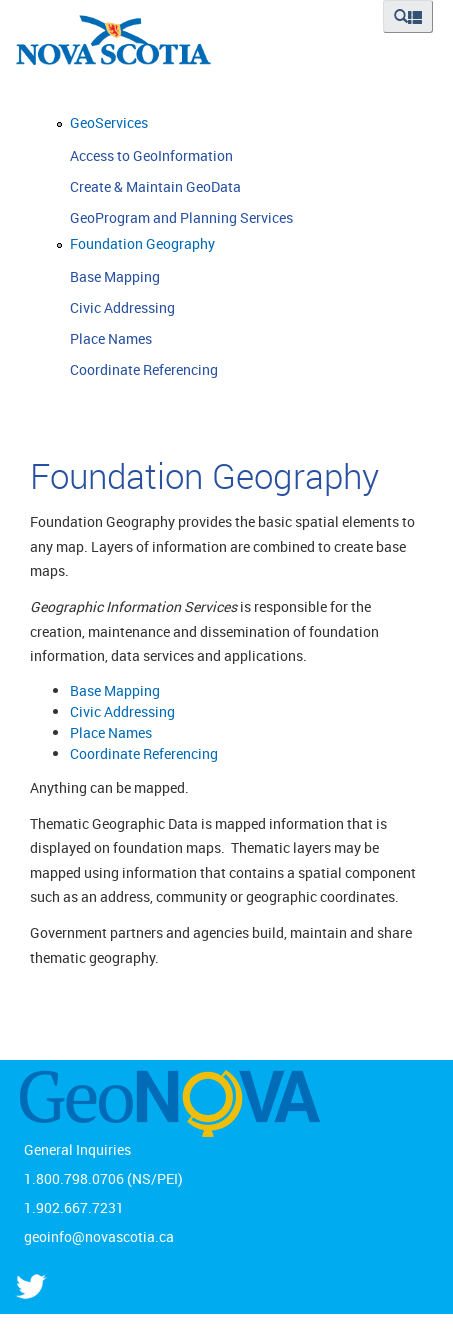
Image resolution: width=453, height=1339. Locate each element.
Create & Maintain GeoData (155, 186)
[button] (408, 16)
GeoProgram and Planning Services (181, 217)
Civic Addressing (122, 307)
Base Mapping (115, 276)
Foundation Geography (142, 243)
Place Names (111, 338)
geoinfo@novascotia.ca (99, 1236)
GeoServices (109, 122)
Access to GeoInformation (151, 155)
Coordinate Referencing (144, 369)
